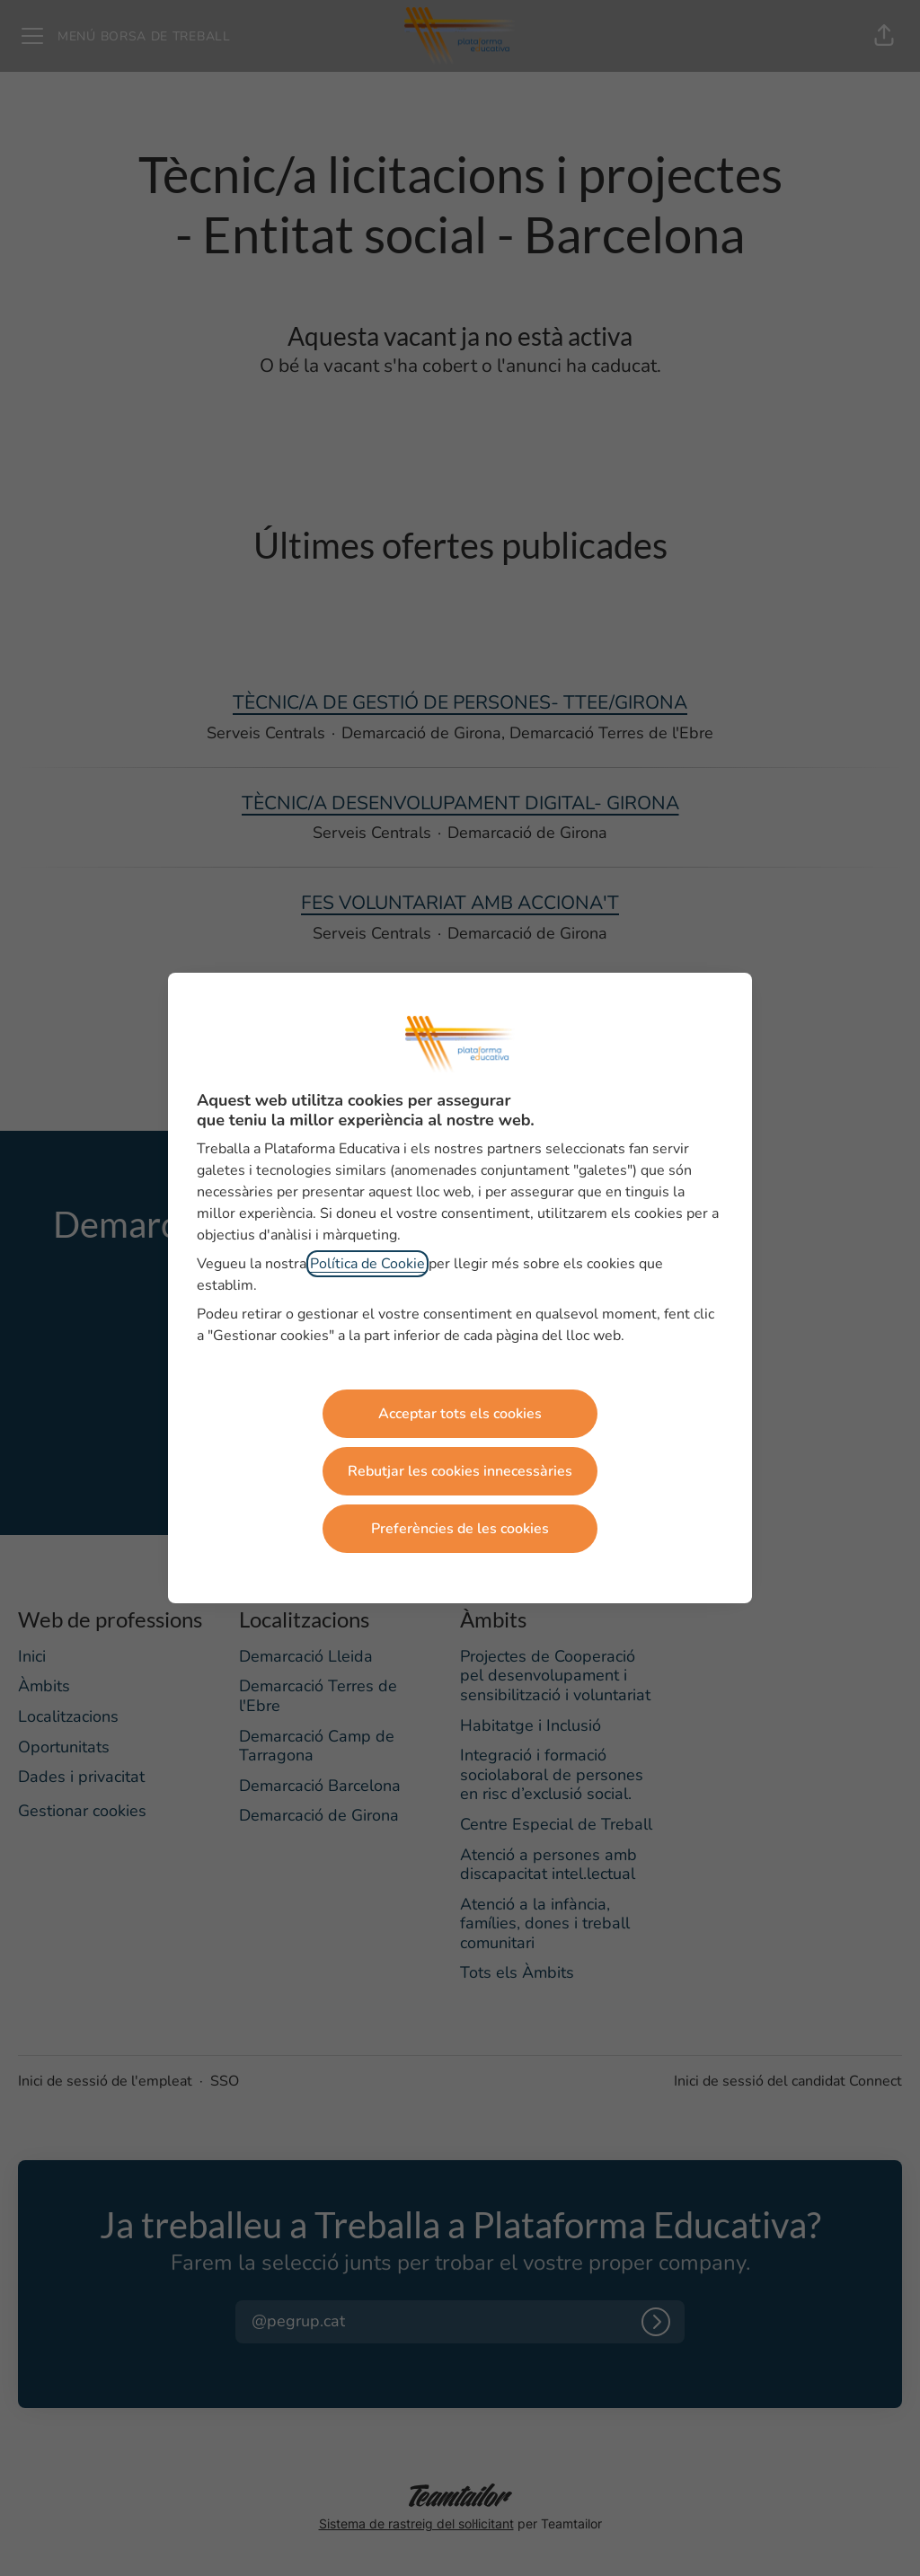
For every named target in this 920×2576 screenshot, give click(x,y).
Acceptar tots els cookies (460, 1414)
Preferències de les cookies (460, 1529)
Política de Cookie (367, 1264)
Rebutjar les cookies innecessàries (460, 1471)
